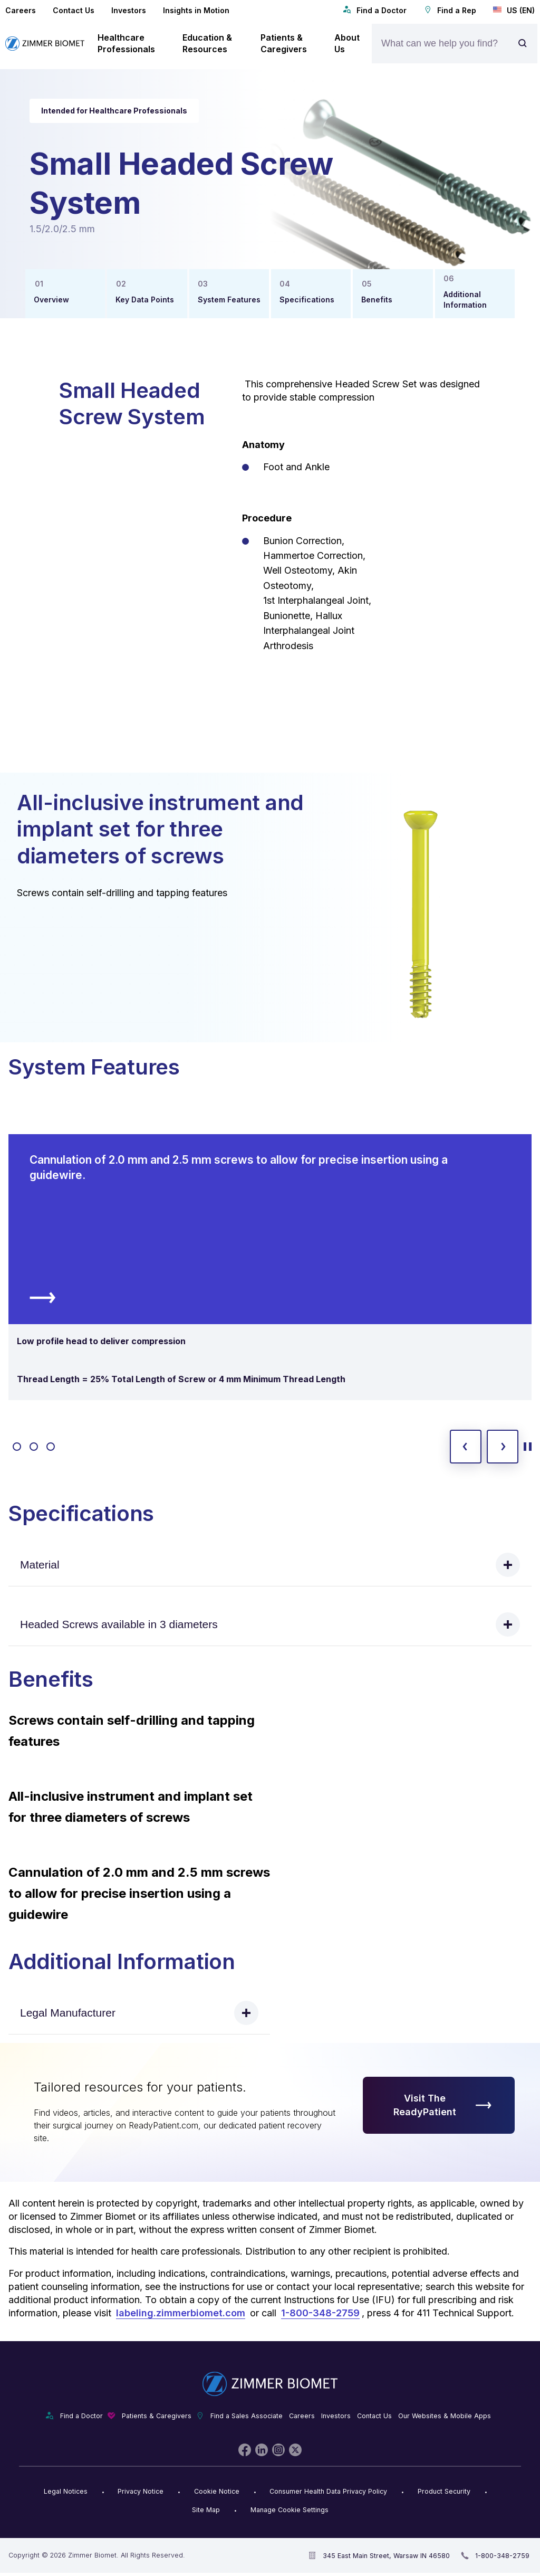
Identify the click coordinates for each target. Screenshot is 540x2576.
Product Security (444, 2491)
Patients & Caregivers (156, 2416)
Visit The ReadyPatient (442, 2105)
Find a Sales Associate (246, 2416)
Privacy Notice (140, 2491)
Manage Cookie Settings (289, 2510)
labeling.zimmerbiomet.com (180, 2312)
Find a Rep (449, 10)
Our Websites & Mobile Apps (444, 2416)
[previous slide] (465, 1446)
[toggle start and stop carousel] (528, 1446)
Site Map (206, 2510)
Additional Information (465, 299)
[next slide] (502, 1446)
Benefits (376, 299)
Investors (128, 10)
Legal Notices (66, 2491)
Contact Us (73, 10)
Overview (51, 299)
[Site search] (525, 43)
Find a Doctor (375, 10)
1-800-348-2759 (320, 2312)
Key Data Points (144, 299)
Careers (20, 10)
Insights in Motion (196, 10)
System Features (229, 299)
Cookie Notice (216, 2491)
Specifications (306, 299)
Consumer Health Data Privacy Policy (328, 2491)
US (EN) (514, 10)
